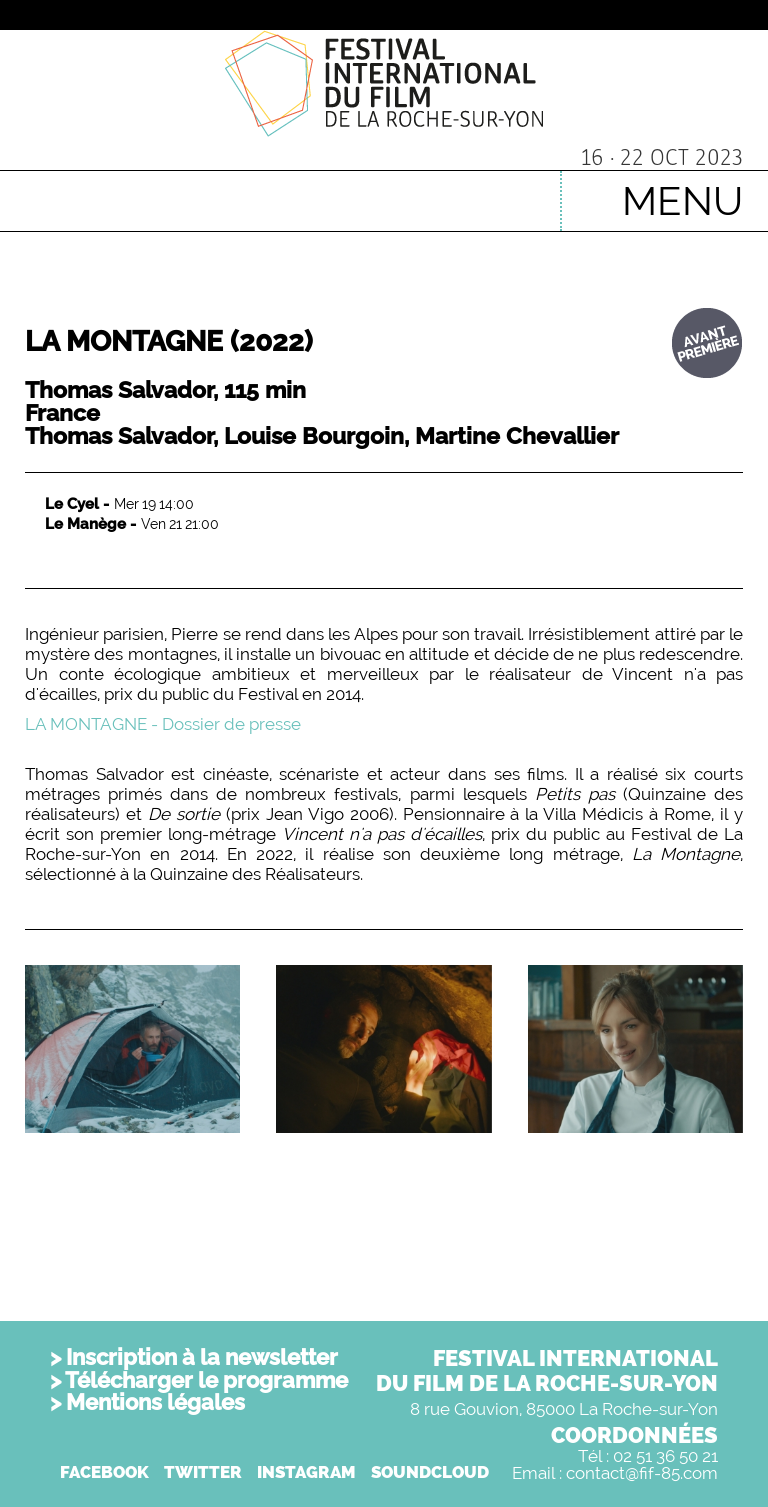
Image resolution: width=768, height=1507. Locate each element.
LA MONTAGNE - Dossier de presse (163, 724)
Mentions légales (155, 1402)
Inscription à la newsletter (202, 1357)
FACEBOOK (104, 1472)
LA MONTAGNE (169, 341)
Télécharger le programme (206, 1380)
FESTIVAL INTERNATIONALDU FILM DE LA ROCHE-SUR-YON (547, 1370)
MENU (682, 200)
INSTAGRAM (306, 1472)
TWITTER (203, 1472)
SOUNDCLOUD (430, 1472)
